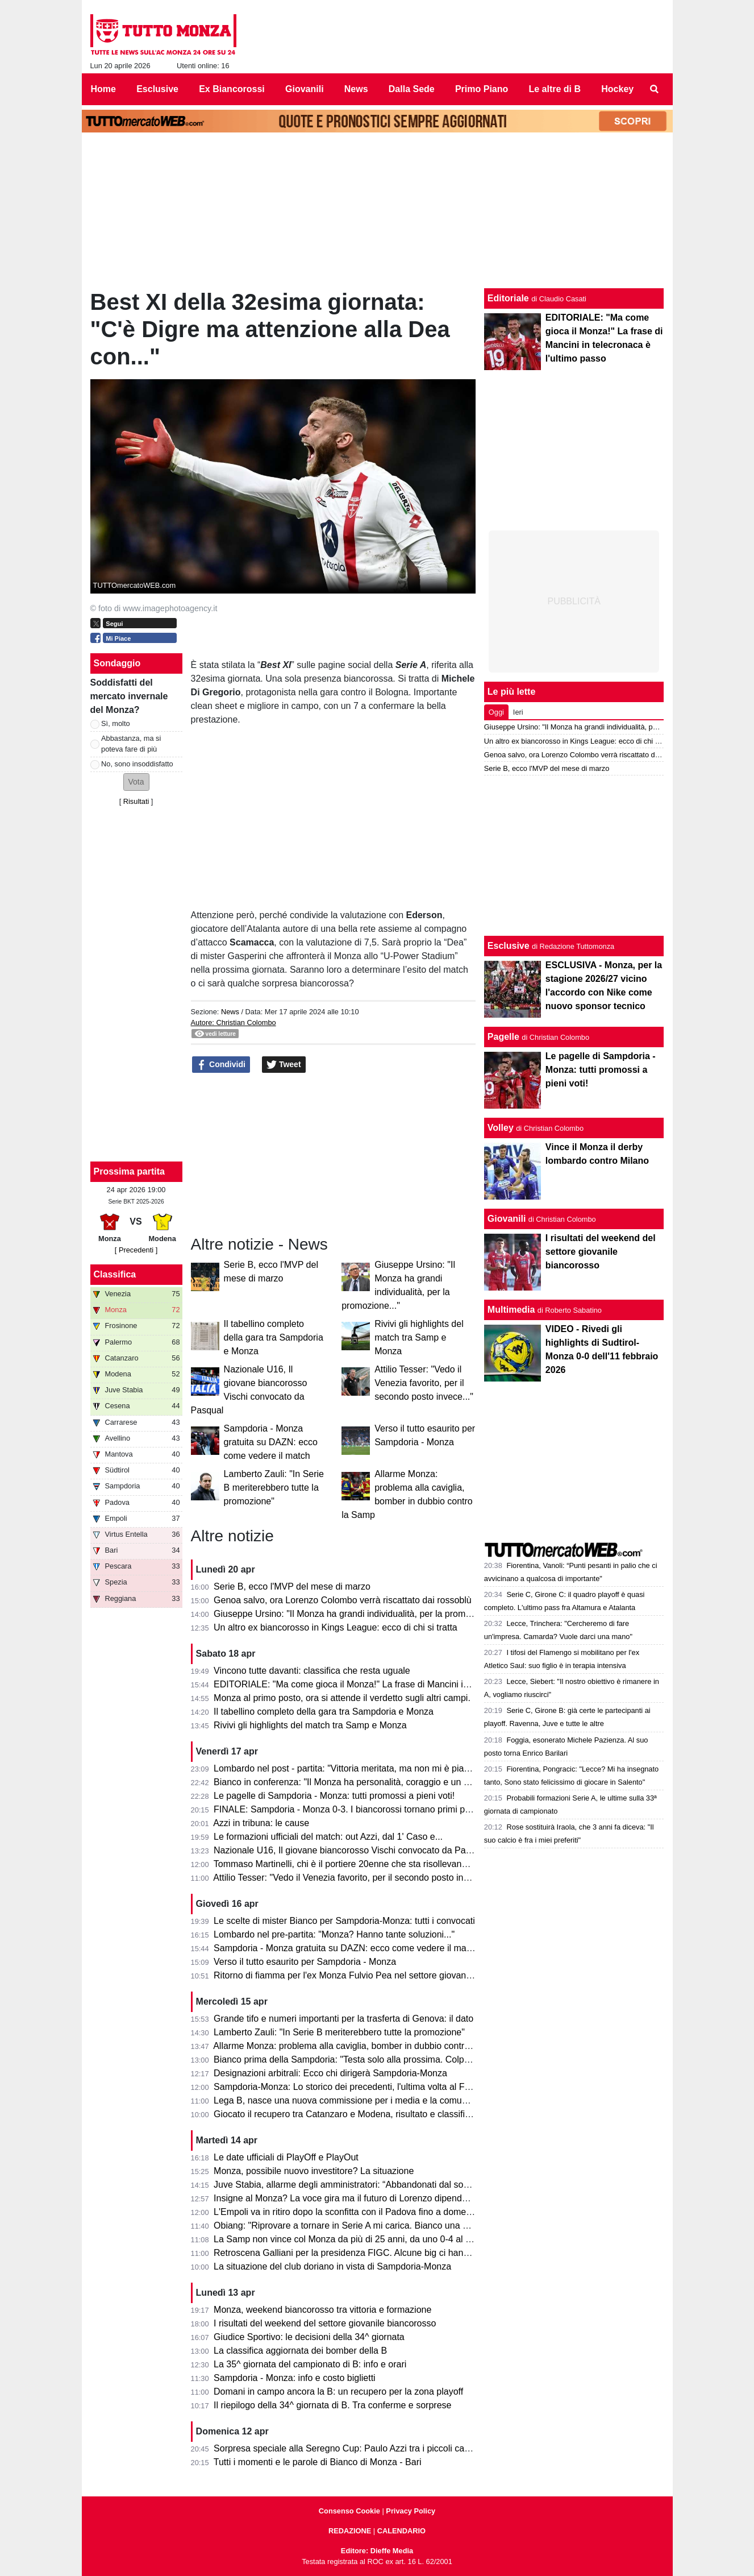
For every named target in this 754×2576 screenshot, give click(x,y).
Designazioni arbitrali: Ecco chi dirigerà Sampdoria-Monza (330, 2073)
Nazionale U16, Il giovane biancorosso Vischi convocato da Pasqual (351, 1850)
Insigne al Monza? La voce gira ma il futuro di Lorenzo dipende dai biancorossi (372, 2198)
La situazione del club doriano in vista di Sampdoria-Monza (332, 2266)
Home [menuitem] (103, 89)
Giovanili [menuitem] (304, 89)
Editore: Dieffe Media (377, 2550)
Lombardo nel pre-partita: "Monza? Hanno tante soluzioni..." (334, 1934)
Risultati (136, 801)
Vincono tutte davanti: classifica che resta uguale (312, 1670)
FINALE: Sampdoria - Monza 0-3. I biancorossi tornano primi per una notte (363, 1809)
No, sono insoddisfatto (137, 764)
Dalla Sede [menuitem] (412, 89)
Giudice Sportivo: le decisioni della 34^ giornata (309, 2337)
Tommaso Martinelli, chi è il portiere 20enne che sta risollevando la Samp (361, 1864)
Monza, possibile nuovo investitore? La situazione (314, 2171)
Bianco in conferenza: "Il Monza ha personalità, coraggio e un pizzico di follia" (370, 1782)
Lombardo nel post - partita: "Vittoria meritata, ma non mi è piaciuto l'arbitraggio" (374, 1768)
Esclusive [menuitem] (157, 89)
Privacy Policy (410, 2511)
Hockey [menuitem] (617, 89)
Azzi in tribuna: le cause (261, 1823)
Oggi (496, 712)
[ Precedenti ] (136, 1250)
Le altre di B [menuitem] (554, 89)
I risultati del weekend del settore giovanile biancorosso (325, 2323)
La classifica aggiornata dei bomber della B (300, 2350)
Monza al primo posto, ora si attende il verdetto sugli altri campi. (342, 1698)
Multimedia (511, 1309)
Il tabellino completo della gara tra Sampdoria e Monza (273, 1337)
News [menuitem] (356, 89)
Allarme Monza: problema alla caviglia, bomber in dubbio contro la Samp (359, 2046)
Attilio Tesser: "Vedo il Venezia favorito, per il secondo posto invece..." (423, 1382)
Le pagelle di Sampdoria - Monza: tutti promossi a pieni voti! (334, 1796)
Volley (501, 1128)
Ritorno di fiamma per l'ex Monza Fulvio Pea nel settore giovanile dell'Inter (363, 1975)
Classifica (115, 1274)
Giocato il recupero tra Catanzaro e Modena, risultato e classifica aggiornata (367, 2114)
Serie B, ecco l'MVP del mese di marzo (292, 1586)
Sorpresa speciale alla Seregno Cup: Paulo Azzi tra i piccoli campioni (352, 2448)
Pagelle (503, 1037)
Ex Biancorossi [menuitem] (232, 89)
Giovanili (507, 1218)
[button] (136, 782)
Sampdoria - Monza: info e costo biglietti (295, 2378)
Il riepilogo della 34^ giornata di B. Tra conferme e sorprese (332, 2405)
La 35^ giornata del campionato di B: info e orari (310, 2364)
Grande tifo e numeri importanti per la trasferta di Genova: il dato (343, 2018)
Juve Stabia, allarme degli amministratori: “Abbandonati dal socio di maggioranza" (378, 2184)
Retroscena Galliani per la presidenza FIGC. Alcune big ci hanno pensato (361, 2253)
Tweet (283, 1065)
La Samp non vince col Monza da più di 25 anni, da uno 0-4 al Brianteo (356, 2239)
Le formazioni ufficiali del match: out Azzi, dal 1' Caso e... (328, 1836)
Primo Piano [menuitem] (481, 89)
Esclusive (509, 946)
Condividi (221, 1065)
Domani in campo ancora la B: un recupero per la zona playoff (338, 2391)
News (230, 1011)
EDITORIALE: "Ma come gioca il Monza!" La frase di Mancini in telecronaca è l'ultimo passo (398, 1684)
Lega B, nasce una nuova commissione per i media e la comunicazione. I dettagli (377, 2100)
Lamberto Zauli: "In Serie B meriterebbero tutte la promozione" (274, 1487)
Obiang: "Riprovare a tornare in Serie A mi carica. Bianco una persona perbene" (374, 2225)
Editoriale (508, 298)
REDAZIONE (349, 2531)
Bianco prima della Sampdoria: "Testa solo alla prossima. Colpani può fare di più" (376, 2059)
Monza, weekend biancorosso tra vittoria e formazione (322, 2309)
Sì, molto (115, 723)
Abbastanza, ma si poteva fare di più (131, 743)
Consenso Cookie (349, 2511)
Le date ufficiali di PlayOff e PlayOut (286, 2157)
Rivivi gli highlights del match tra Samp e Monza (419, 1337)
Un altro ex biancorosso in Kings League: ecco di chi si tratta (335, 1627)
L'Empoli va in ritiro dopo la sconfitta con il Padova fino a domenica (348, 2212)
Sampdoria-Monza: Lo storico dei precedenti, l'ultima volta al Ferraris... (356, 2087)
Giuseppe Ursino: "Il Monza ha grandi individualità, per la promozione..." (358, 1614)
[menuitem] (654, 89)
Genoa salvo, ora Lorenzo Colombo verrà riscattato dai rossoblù (343, 1600)
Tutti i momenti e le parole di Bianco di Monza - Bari (318, 2462)
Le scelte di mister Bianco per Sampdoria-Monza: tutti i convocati (344, 1921)
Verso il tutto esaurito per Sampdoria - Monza (305, 1962)
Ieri (518, 712)
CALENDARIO (401, 2531)
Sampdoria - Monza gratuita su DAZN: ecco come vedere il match (271, 1442)
